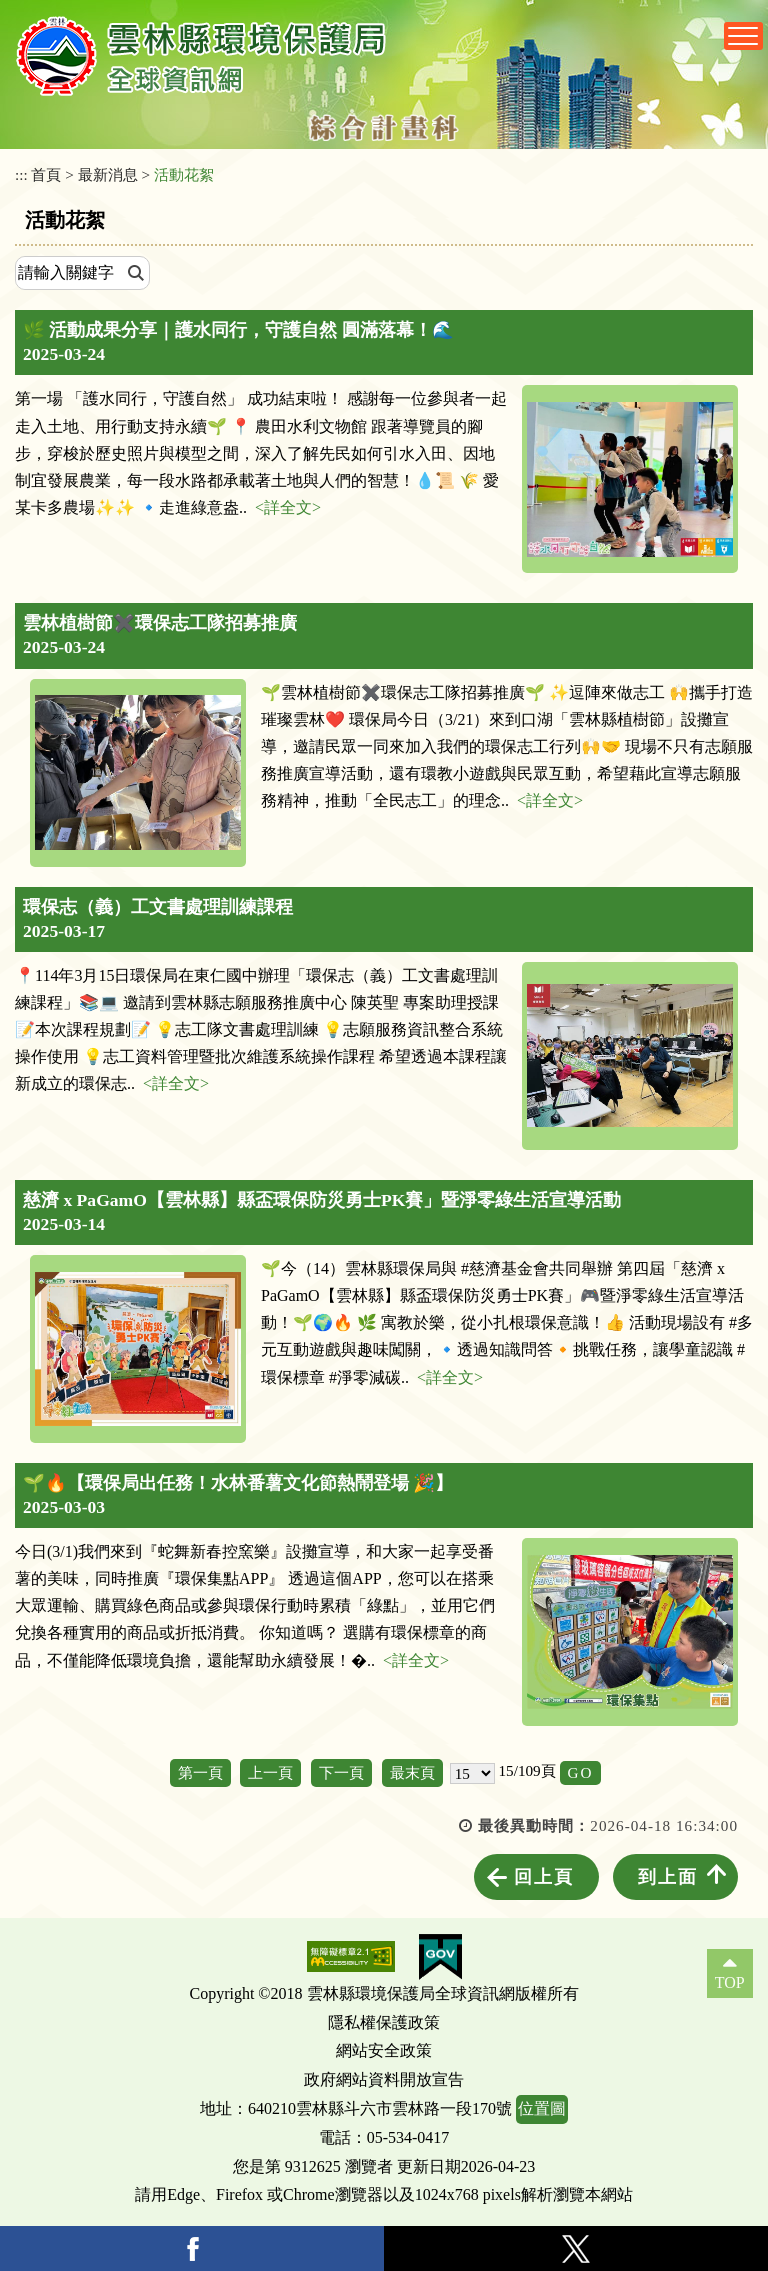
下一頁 (341, 1772)
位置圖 (542, 2108)
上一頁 (270, 1772)
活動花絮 (184, 174)
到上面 (668, 1877)
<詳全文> (288, 507)
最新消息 (108, 174)
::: (21, 174)
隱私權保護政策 (384, 2022)
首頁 (46, 174)
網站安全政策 (384, 2050)
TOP (730, 1982)
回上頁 (544, 1877)
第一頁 (200, 1772)
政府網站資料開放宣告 (384, 2079)
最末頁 (412, 1772)
